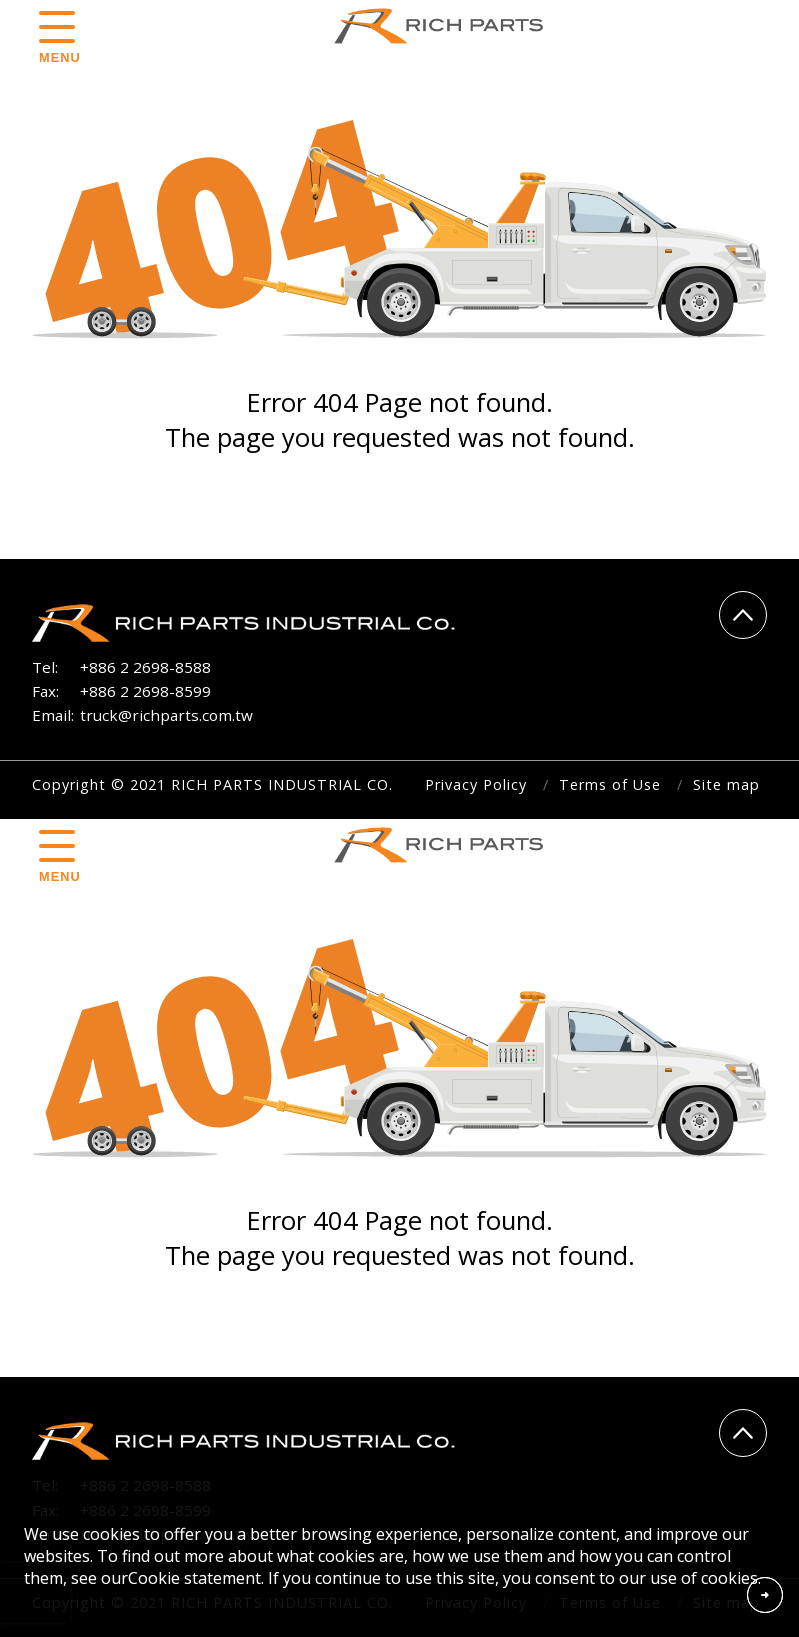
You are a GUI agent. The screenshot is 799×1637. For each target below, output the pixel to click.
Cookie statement (194, 1578)
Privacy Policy (476, 784)
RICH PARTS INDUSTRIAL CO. (445, 26)
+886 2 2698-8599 (145, 691)
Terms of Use (610, 784)
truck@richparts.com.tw (166, 715)
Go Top (743, 615)
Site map (726, 784)
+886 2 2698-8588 (145, 667)
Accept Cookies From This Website (765, 1595)
